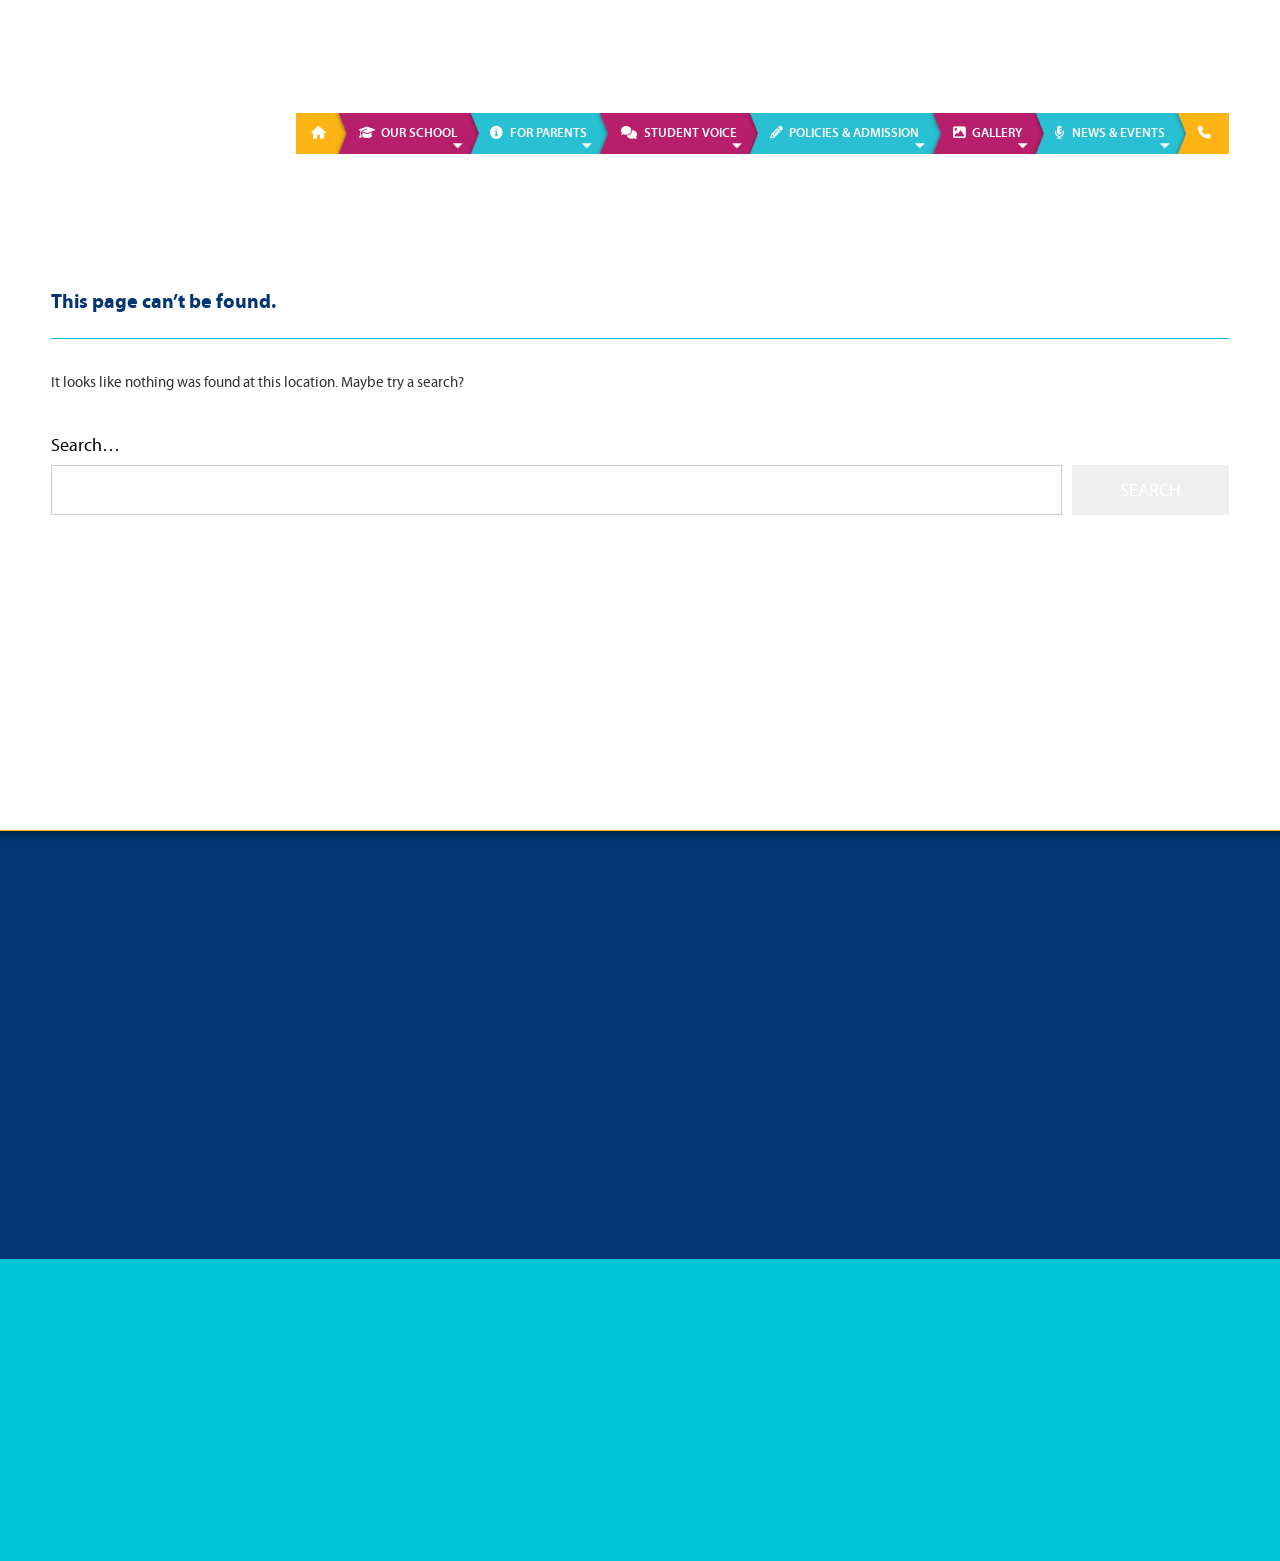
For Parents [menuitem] (548, 132)
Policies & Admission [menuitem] (854, 132)
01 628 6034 (966, 60)
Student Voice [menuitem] (690, 132)
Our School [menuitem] (419, 132)
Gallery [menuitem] (997, 132)
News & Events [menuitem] (1118, 132)
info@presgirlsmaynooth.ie (1146, 60)
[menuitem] (321, 133)
